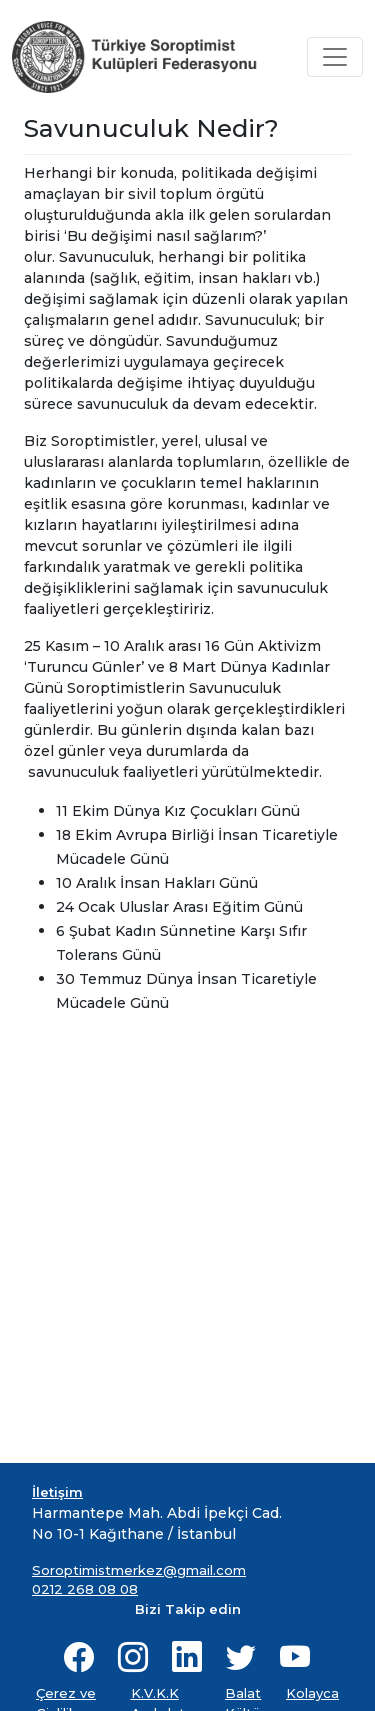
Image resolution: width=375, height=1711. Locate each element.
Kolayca (312, 1693)
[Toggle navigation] (335, 57)
